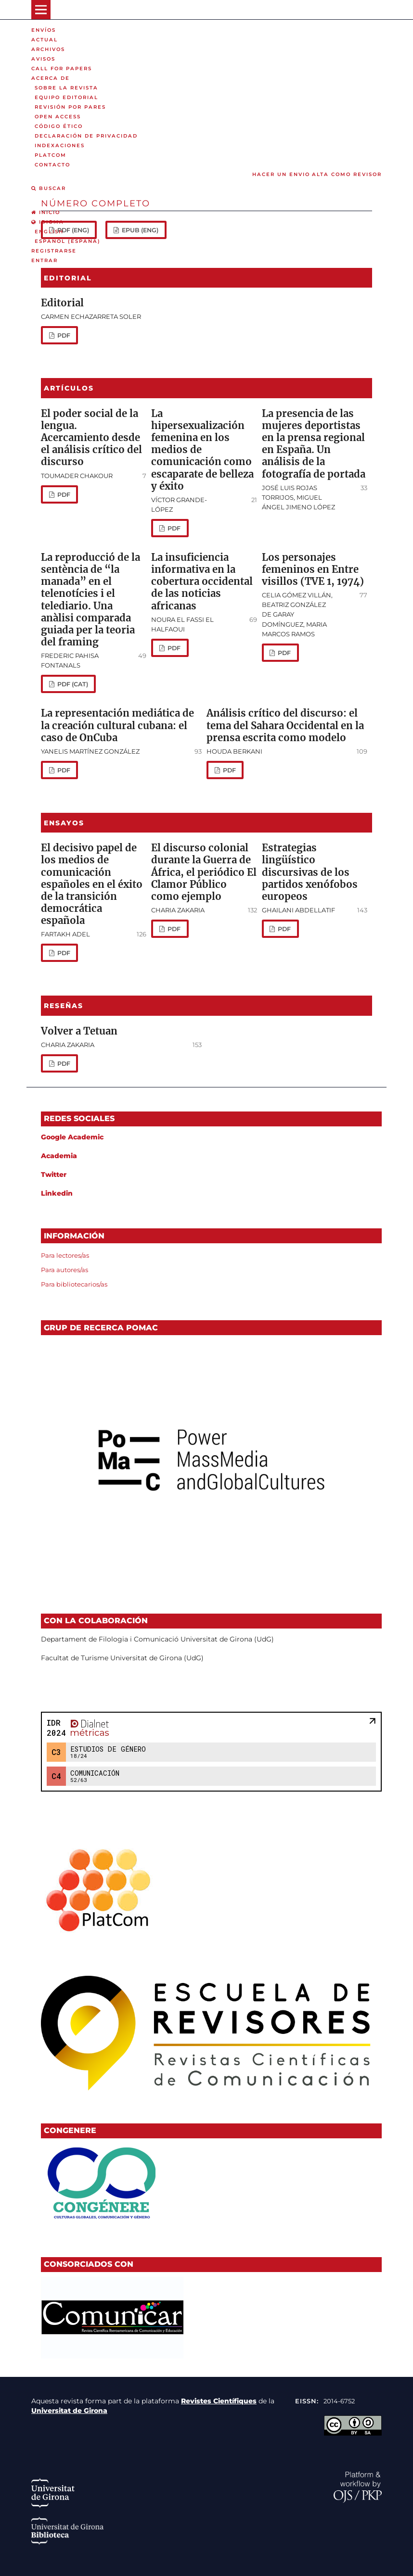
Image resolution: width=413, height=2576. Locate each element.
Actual (44, 40)
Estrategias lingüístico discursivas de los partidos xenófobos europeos (310, 872)
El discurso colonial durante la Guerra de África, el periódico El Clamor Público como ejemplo (204, 872)
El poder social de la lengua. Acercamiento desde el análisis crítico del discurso (91, 437)
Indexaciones (60, 145)
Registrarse (54, 251)
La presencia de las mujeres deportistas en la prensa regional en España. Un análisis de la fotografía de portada (313, 443)
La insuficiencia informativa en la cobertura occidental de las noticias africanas (202, 581)
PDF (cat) (72, 684)
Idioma (47, 222)
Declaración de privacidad (86, 136)
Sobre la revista (66, 88)
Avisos (43, 59)
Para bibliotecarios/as (74, 1284)
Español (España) (68, 241)
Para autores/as (64, 1270)
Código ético (59, 126)
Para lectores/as (65, 1255)
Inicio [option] (45, 212)
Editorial (62, 303)
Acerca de (50, 78)
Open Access (58, 117)
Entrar (44, 260)
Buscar (48, 188)
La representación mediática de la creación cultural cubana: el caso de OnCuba (117, 725)
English (49, 231)
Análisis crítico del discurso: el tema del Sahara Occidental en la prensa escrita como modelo (285, 725)
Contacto (52, 165)
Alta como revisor (347, 174)
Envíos (43, 30)
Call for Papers (61, 68)
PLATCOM (50, 155)
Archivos (48, 49)
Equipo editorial (66, 97)
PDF (63, 335)
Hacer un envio (281, 174)
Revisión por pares (70, 107)
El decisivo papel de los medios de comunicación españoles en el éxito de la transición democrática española (91, 884)
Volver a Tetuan (79, 1031)
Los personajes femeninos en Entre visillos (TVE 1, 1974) (313, 569)
